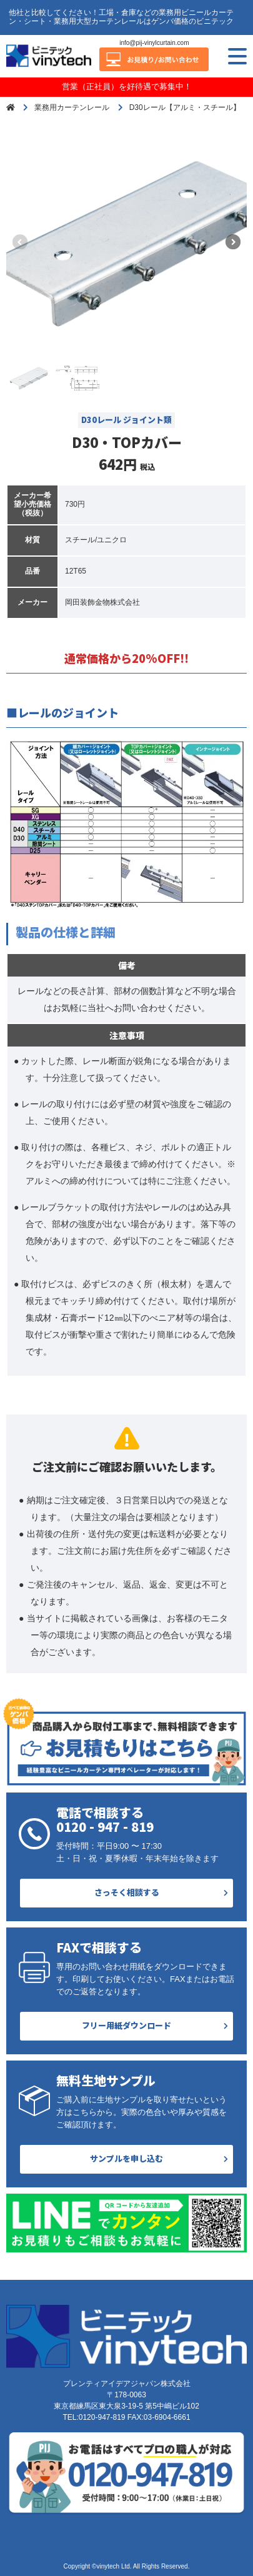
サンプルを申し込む (126, 2158)
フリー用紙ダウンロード (126, 2025)
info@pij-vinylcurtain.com (154, 42)
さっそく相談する (126, 1892)
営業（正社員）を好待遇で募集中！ (127, 86)
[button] (233, 241)
